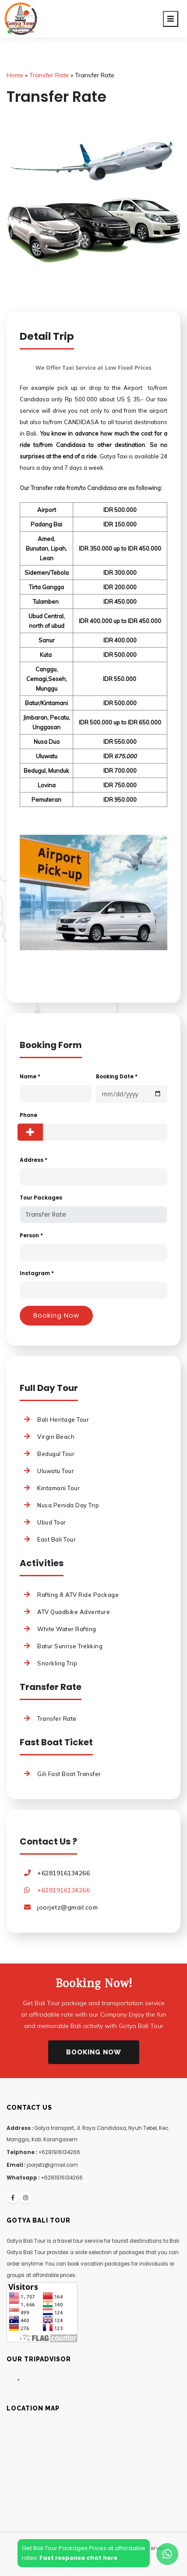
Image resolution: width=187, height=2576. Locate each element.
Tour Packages (41, 1197)
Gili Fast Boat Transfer (69, 1773)
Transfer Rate (57, 1718)
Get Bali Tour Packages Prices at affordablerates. (83, 2553)
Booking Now (93, 2052)
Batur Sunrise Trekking (69, 1646)
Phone (28, 1115)
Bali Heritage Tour (63, 1419)
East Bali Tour (56, 1539)
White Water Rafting (66, 1628)
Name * (30, 1076)
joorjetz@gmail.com (67, 1907)
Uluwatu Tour (55, 1470)
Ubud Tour (51, 1522)
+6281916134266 (63, 1873)
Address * (33, 1160)
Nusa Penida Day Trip (68, 1505)
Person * (31, 1235)
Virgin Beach (55, 1436)
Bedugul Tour (55, 1453)
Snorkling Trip (57, 1663)
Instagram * (37, 1273)
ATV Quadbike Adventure (73, 1611)
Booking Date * (117, 1076)
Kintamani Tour (58, 1488)
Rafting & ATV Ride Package (78, 1594)
